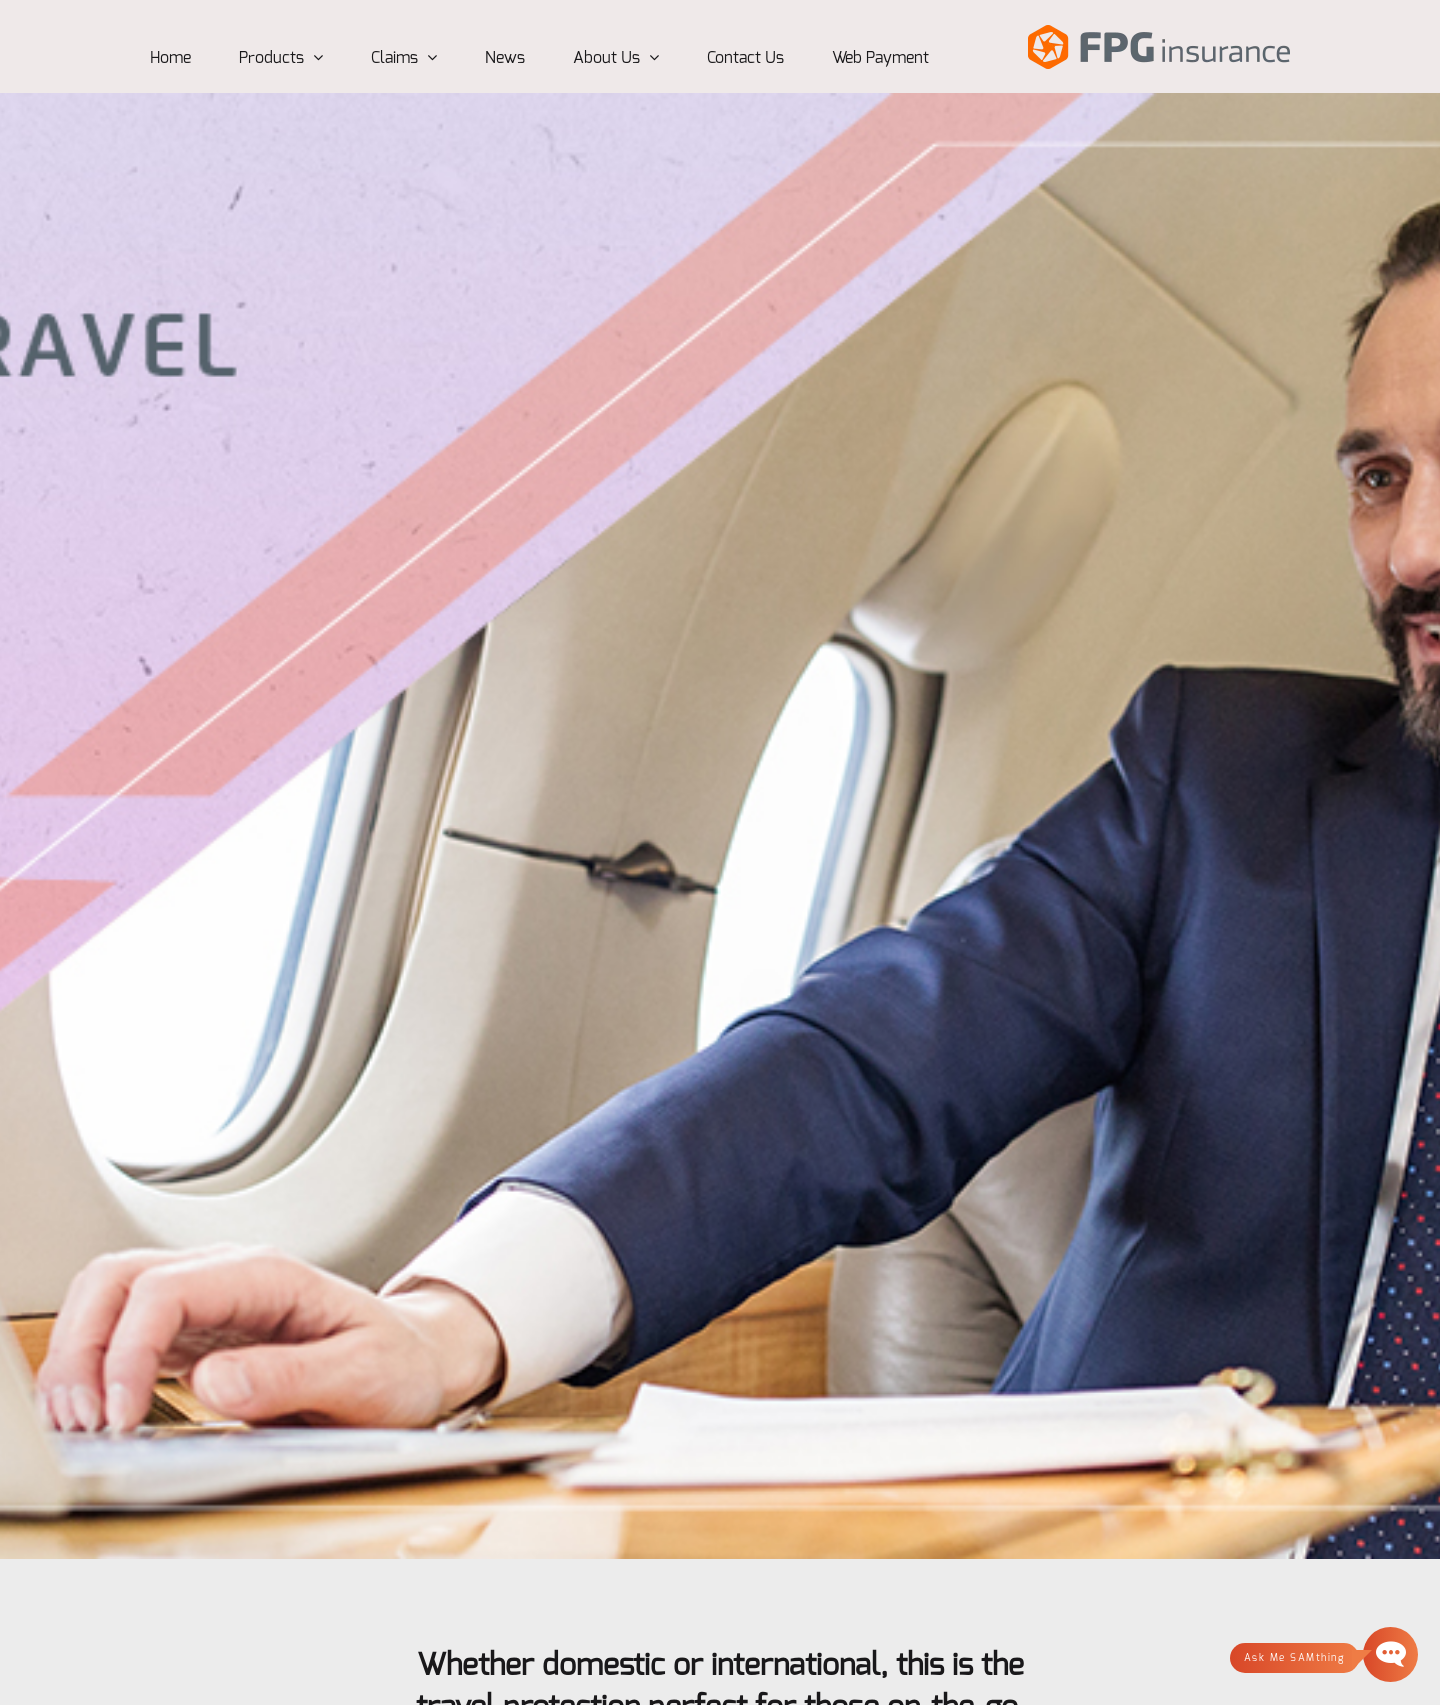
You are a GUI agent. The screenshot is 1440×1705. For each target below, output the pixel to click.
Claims (404, 58)
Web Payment (880, 58)
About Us (616, 58)
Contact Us (745, 58)
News (505, 58)
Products (281, 58)
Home (170, 58)
